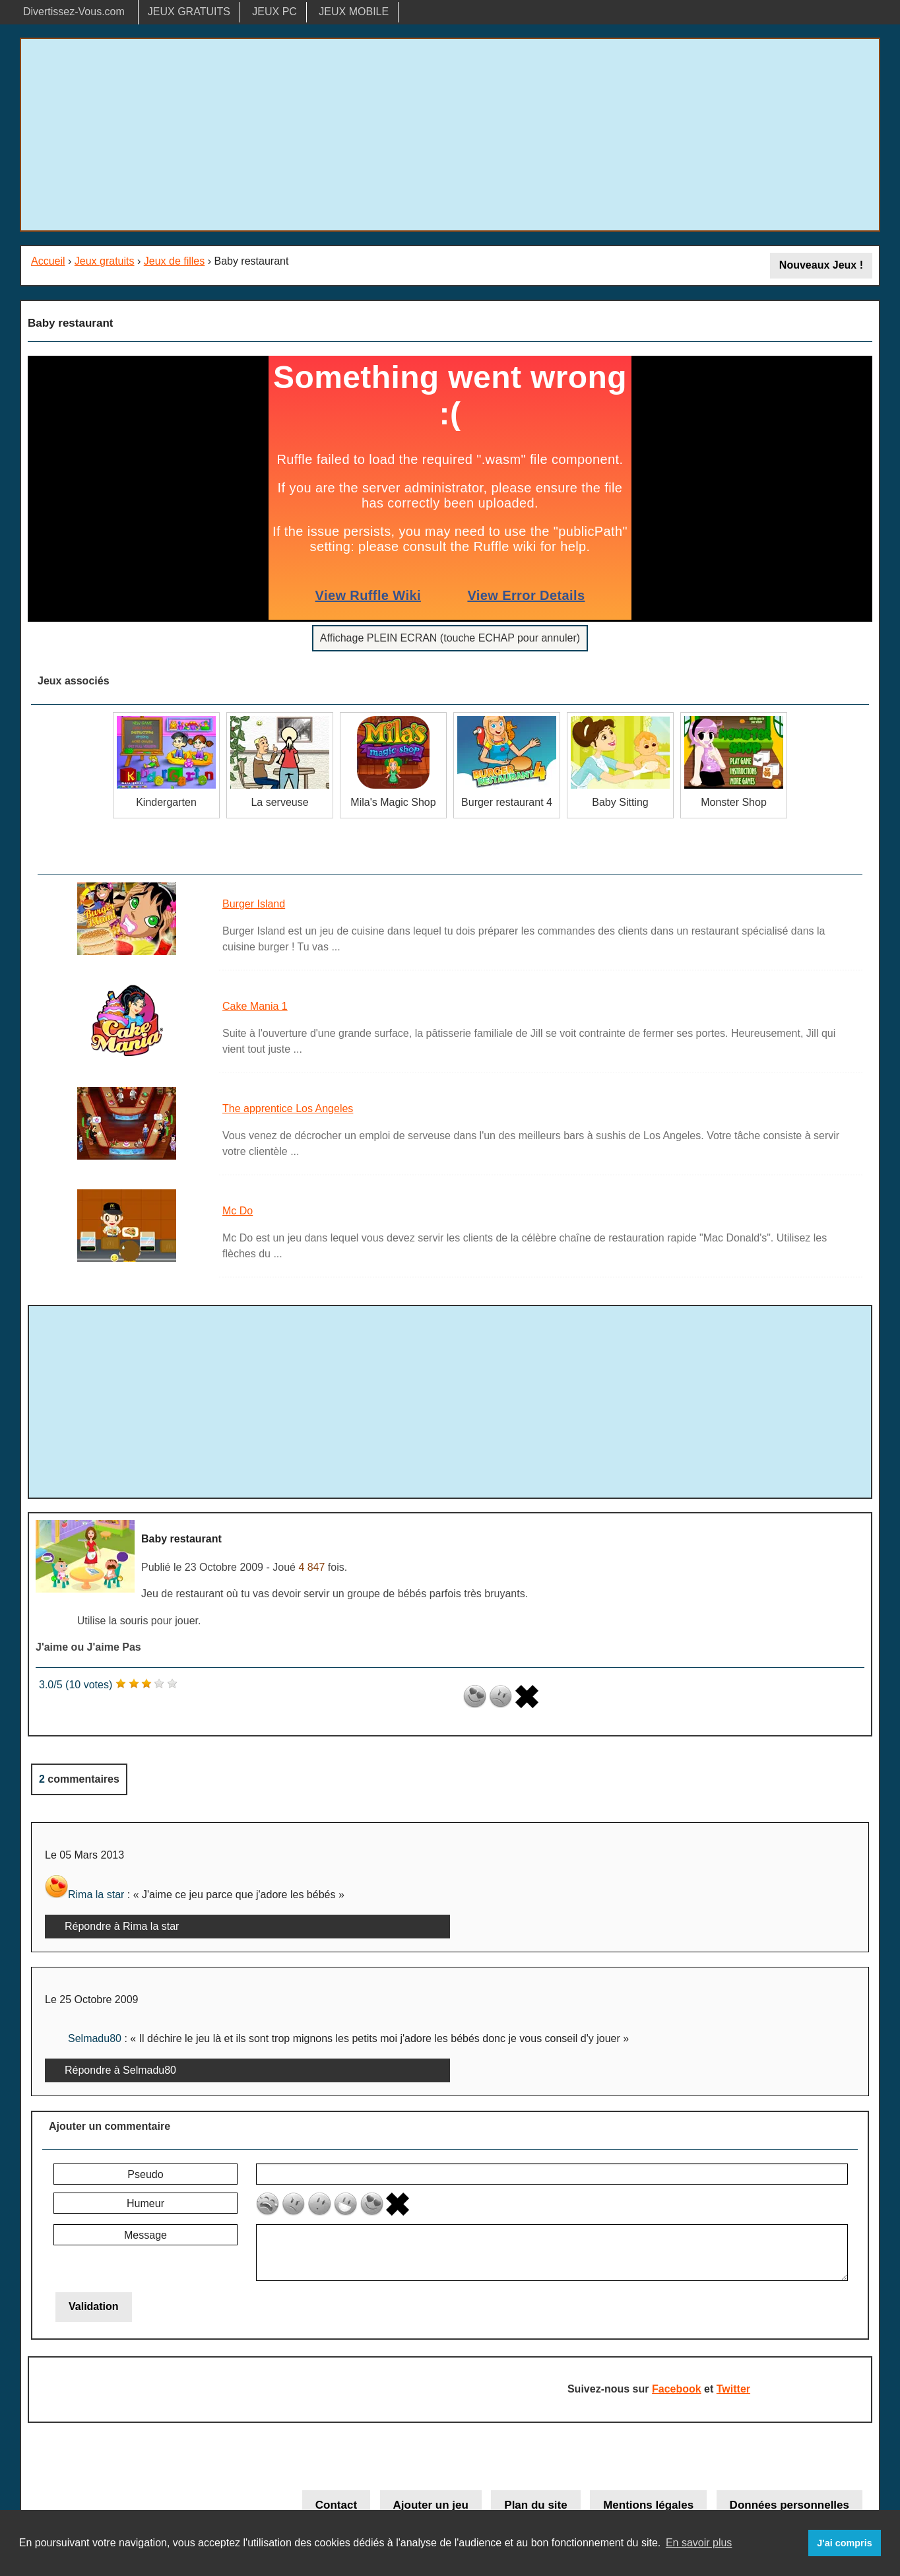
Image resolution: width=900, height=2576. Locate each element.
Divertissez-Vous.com (74, 11)
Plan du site (535, 2505)
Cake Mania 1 (255, 1006)
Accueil (48, 261)
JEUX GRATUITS (189, 11)
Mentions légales (648, 2505)
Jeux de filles (174, 261)
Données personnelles (789, 2505)
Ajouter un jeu (430, 2505)
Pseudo (145, 2174)
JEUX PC (274, 11)
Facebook (676, 2388)
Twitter (733, 2388)
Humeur (145, 2203)
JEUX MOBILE (354, 11)
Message (145, 2235)
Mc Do (237, 1210)
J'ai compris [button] (844, 2543)
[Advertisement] (450, 134)
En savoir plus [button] (699, 2542)
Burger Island (253, 903)
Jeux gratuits (105, 261)
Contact (336, 2505)
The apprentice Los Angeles (287, 1108)
